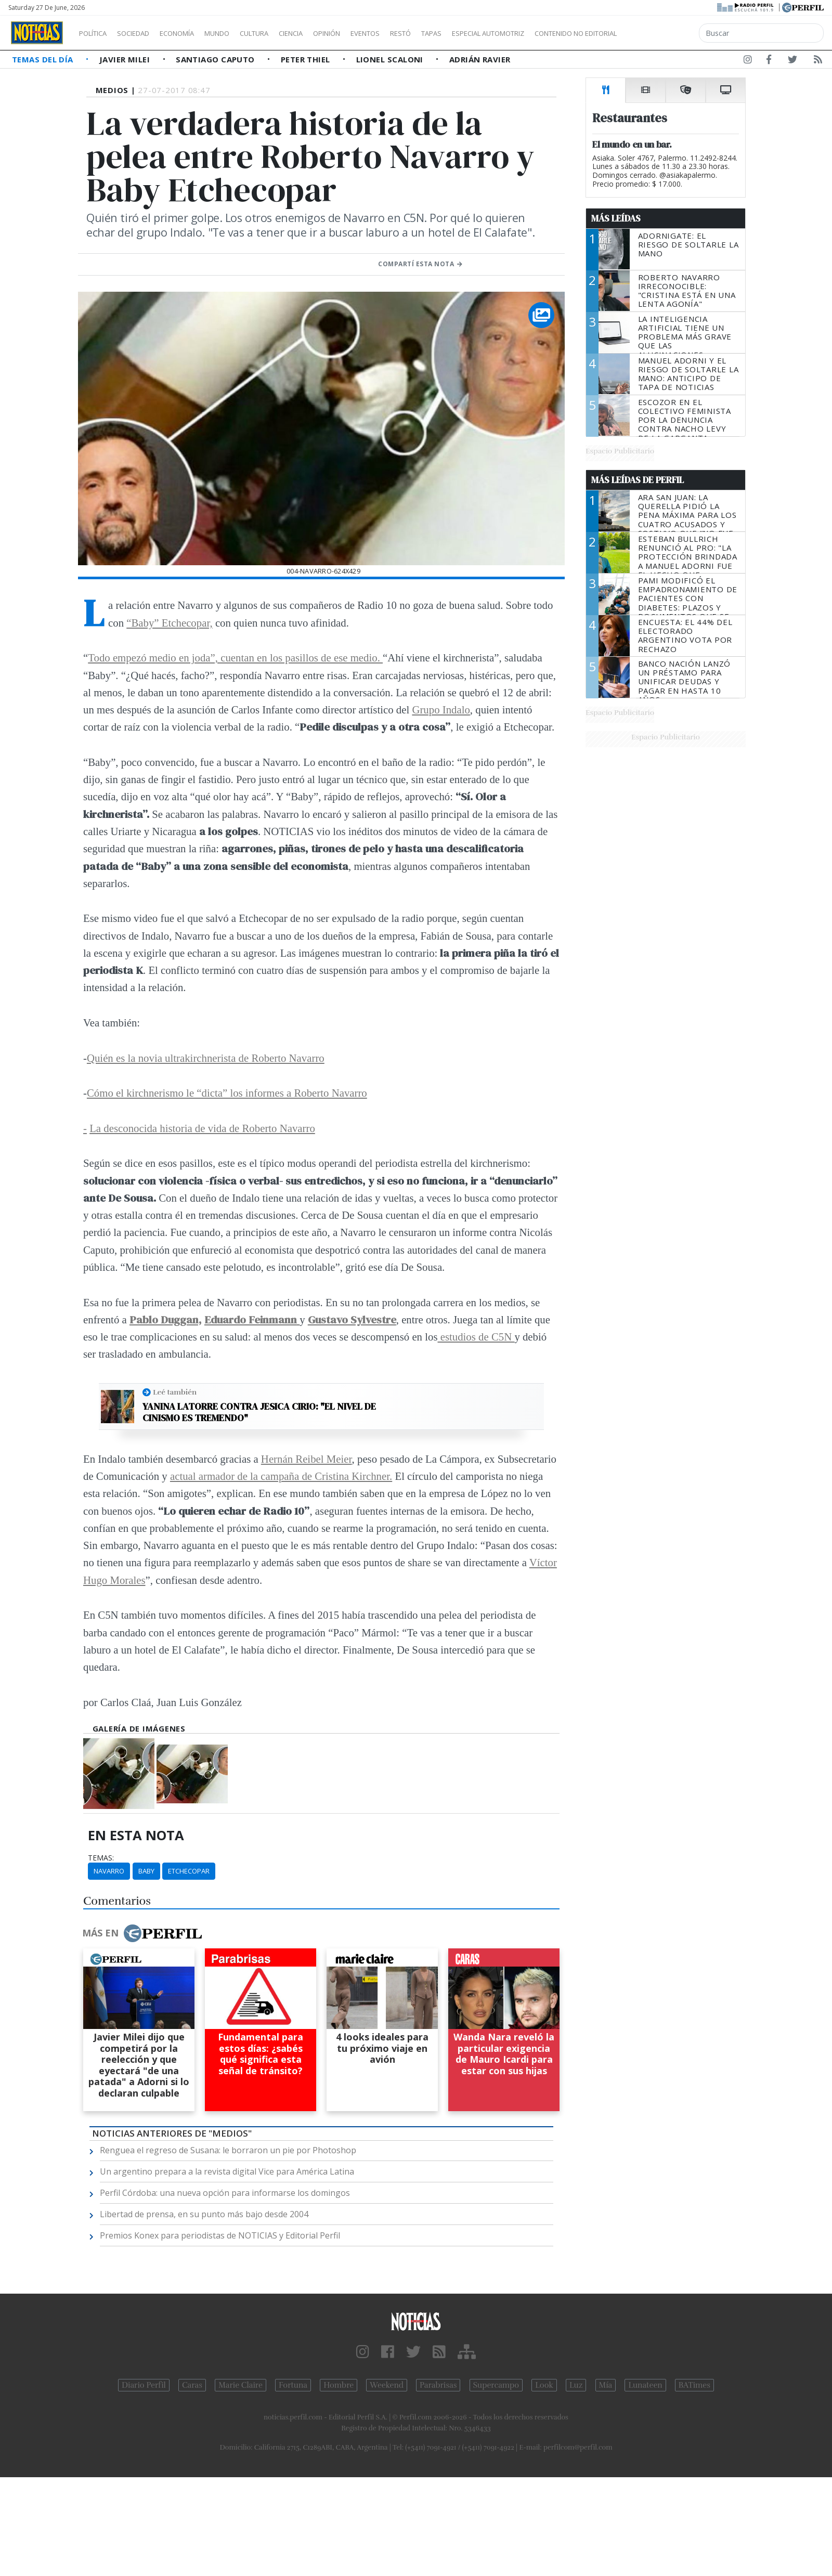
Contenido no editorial (665, 33)
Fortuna (293, 2385)
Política (96, 33)
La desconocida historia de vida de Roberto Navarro (202, 1128)
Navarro (109, 1871)
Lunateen (645, 2385)
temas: (101, 1858)
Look (544, 2385)
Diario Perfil (144, 2385)
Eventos (414, 33)
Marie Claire (240, 2385)
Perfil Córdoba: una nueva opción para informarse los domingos (225, 2192)
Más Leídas (616, 218)
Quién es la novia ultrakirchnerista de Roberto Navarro (205, 1058)
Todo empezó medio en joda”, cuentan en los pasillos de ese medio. (235, 657)
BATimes (694, 2385)
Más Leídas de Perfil (637, 480)
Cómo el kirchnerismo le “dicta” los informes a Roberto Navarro (227, 1093)
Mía (606, 2385)
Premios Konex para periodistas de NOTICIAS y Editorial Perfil (220, 2235)
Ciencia (327, 33)
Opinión (369, 33)
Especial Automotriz (557, 33)
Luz (575, 2385)
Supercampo (496, 2385)
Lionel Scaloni (391, 59)
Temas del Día (43, 59)
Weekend (387, 2385)
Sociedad (144, 33)
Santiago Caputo (216, 59)
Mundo (241, 33)
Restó (455, 33)
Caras (192, 2385)
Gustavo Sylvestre (352, 1319)
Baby (146, 1871)
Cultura (284, 33)
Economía (194, 33)
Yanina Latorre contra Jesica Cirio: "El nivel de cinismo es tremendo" (259, 1412)
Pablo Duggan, (165, 1319)
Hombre (338, 2385)
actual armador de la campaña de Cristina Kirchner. (281, 1476)
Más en (142, 1933)
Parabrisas (438, 2385)
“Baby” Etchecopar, (169, 623)
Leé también (175, 1392)
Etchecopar (189, 1871)
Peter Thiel (306, 59)
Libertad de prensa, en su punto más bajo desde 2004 (204, 2214)
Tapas (490, 33)
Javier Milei (125, 59)
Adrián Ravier (480, 59)
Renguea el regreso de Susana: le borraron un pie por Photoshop (228, 2150)
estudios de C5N (475, 1337)
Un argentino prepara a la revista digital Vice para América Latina (227, 2171)
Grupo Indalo (441, 709)
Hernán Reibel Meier (306, 1459)
